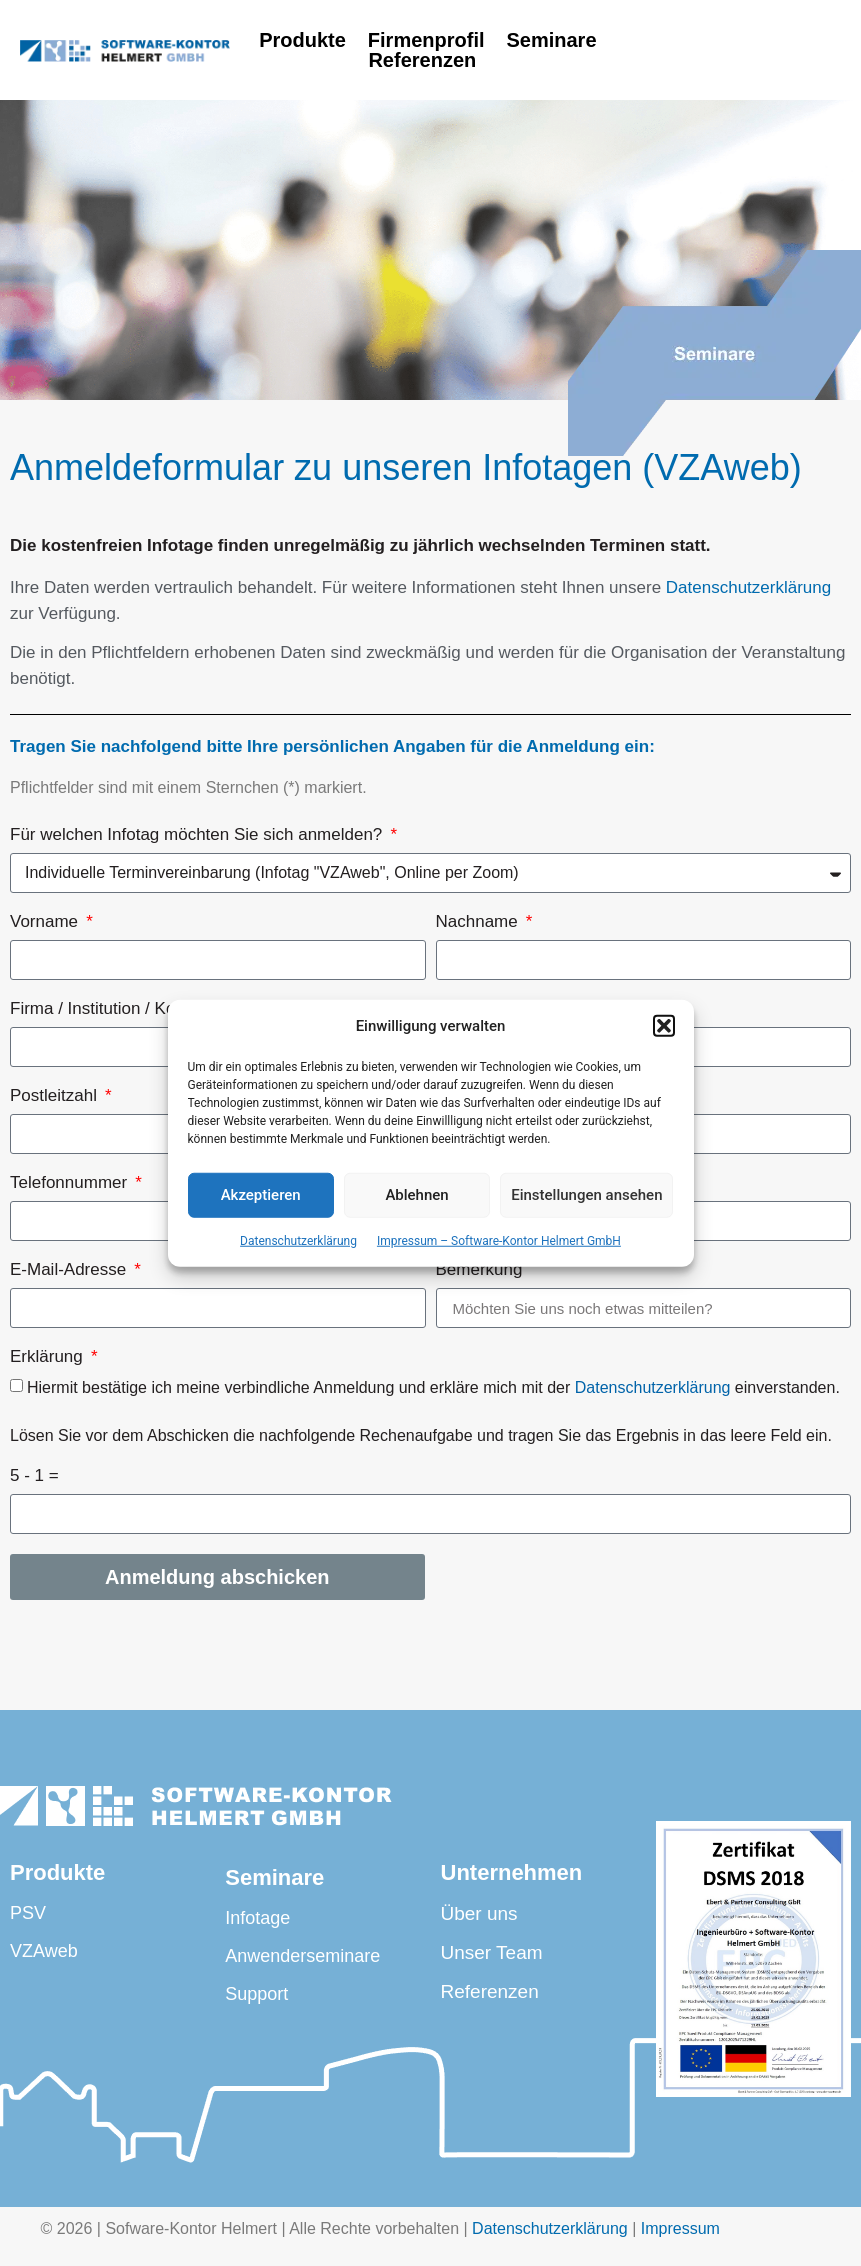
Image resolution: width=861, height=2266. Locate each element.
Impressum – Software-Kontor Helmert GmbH (499, 1240)
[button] (664, 1026)
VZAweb (44, 1951)
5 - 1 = (34, 1476)
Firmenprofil (426, 40)
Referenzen (427, 60)
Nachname (479, 922)
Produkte (302, 40)
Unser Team (492, 1952)
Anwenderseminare (302, 1956)
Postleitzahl (56, 1096)
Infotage (257, 1918)
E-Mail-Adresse (70, 1270)
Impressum (680, 2228)
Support (256, 1994)
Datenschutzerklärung (298, 1240)
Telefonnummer (71, 1183)
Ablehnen (416, 1195)
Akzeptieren (261, 1195)
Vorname (46, 922)
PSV (28, 1913)
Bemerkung (479, 1270)
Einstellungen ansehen (586, 1195)
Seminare (551, 40)
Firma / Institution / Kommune (123, 1009)
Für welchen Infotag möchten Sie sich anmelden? (198, 835)
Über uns (479, 1913)
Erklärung (48, 1357)
